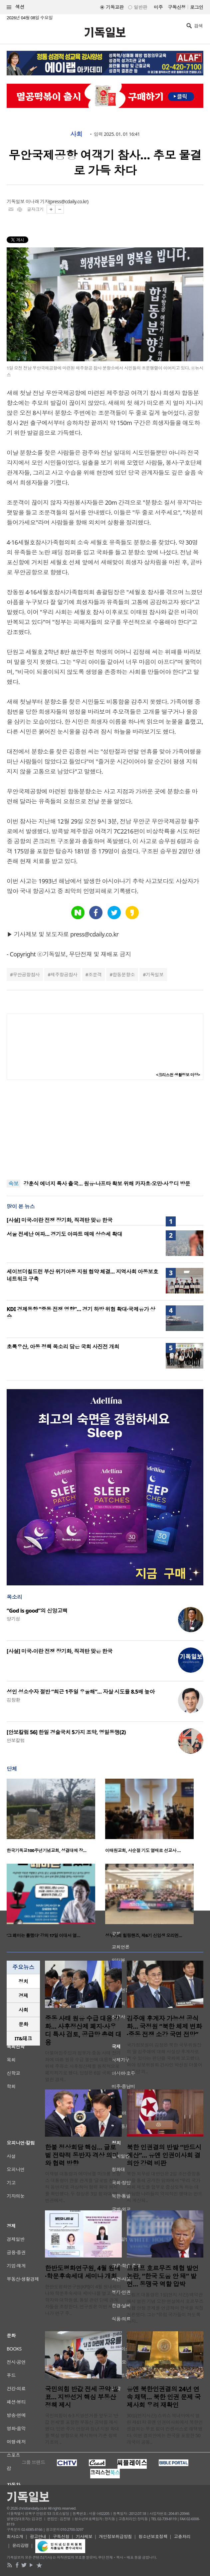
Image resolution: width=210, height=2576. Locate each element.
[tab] (23, 1981)
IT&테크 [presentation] (23, 2038)
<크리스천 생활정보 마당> (178, 1075)
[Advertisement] (105, 1129)
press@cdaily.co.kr (68, 201)
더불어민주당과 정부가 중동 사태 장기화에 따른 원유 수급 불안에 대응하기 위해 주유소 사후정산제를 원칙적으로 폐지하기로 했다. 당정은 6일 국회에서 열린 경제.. (82, 2066)
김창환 (13, 1700)
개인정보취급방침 (115, 2536)
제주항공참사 (64, 974)
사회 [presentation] (23, 2009)
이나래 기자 (37, 201)
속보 (13, 1183)
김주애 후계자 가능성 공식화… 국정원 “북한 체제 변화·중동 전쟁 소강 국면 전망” (164, 2026)
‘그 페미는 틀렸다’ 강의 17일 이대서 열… (43, 1935)
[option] (56, 1818)
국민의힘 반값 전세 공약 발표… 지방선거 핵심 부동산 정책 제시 (81, 2397)
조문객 (95, 974)
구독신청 (177, 7)
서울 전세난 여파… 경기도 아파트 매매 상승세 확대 (64, 1234)
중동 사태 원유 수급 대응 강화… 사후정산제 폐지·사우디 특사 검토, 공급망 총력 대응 (83, 2030)
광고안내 (38, 2536)
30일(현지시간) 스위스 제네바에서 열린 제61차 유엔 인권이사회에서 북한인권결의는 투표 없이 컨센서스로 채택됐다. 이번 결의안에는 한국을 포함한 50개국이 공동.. (165, 2428)
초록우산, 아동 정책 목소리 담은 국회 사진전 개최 (63, 1346)
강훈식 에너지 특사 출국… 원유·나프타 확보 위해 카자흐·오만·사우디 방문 (106, 1183)
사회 (76, 134)
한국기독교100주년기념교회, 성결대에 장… (46, 1850)
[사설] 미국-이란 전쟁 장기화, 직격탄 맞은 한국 (59, 1220)
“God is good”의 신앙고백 (37, 1610)
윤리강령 (20, 2545)
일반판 (140, 7)
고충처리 (182, 2536)
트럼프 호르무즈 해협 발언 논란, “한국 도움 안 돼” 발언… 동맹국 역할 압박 (163, 2276)
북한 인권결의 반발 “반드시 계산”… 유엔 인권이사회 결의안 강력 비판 (164, 2155)
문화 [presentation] (23, 2024)
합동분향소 (123, 974)
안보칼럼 (16, 1740)
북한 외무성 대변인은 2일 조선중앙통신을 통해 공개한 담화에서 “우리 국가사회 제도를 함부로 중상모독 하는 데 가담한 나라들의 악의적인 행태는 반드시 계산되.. (164, 2187)
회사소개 (15, 2536)
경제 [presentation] (23, 1995)
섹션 (16, 7)
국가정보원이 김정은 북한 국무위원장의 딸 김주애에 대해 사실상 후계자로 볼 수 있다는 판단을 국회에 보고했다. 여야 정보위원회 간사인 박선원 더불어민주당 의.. (164, 2058)
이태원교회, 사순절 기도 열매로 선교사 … (143, 1850)
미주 (158, 7)
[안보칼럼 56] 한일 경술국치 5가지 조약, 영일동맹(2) (66, 1732)
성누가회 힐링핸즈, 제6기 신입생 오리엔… (143, 1935)
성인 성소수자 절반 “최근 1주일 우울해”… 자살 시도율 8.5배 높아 (81, 1691)
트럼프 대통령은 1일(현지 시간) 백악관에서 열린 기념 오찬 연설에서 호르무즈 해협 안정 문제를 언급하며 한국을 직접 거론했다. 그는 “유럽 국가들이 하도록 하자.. (165, 2307)
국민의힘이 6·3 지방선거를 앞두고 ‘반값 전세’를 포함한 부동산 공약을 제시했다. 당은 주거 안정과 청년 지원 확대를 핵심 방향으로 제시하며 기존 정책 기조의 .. (82, 2428)
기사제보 (84, 2536)
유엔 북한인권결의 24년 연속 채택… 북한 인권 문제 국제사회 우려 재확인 (164, 2397)
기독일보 (155, 974)
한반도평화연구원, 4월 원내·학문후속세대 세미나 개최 (82, 2272)
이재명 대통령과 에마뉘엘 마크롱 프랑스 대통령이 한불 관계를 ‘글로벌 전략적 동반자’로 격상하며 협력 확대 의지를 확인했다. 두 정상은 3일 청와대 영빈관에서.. (82, 2187)
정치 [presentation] (23, 1981)
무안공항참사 (26, 974)
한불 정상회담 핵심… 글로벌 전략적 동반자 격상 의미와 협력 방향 (81, 2155)
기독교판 (115, 7)
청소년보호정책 (152, 2536)
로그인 (196, 7)
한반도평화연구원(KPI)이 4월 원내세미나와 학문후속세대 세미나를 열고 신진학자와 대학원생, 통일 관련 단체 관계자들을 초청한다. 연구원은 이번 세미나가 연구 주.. (83, 2299)
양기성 (13, 1619)
